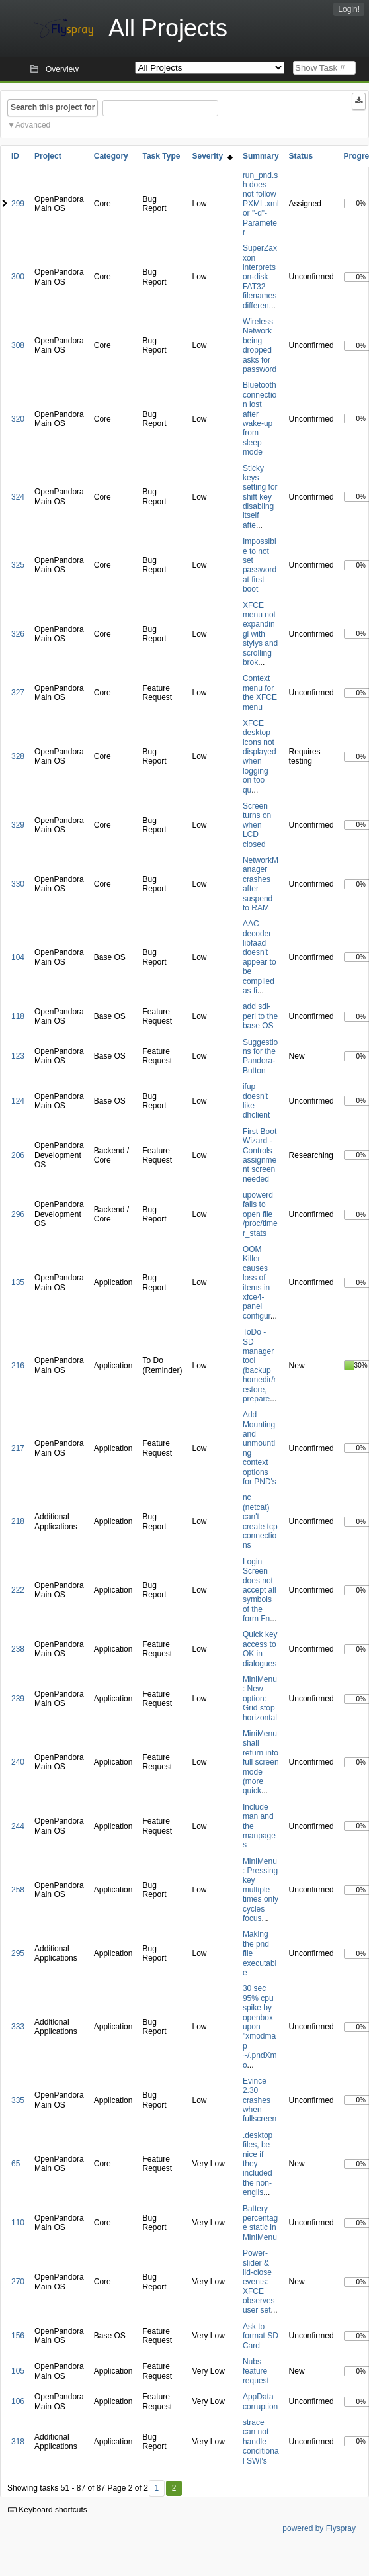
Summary (261, 156)
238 (17, 1649)
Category (111, 156)
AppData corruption (260, 2401)
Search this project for (53, 107)
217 (17, 1448)
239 (17, 1698)
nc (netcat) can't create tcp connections (260, 1521)
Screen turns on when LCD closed (257, 825)
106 (17, 2401)
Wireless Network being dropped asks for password (259, 345)
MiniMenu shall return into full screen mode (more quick (261, 1762)
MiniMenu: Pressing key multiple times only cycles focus (260, 1890)
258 (17, 1889)
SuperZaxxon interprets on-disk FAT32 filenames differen (260, 277)
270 (17, 2281)
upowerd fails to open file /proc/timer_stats (260, 1214)
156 (17, 2335)
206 (17, 1155)
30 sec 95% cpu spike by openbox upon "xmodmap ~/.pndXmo (260, 2026)
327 (17, 692)
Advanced (32, 125)
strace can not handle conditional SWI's (261, 2441)
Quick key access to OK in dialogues (260, 1648)
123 (17, 1056)
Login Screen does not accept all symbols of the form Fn (259, 1590)
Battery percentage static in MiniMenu (260, 2223)
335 (17, 2100)
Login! (349, 9)
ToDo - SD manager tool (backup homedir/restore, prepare (259, 1365)
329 (17, 825)
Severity (212, 156)
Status (301, 156)
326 (17, 634)
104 (17, 957)
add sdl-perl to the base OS (260, 1016)
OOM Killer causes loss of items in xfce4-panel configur (256, 1283)
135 (17, 1282)
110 (17, 2222)
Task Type (161, 156)
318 (17, 2441)
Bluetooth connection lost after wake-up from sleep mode (259, 418)
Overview (62, 69)
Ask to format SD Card (260, 2336)
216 (17, 1365)
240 (17, 1762)
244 (17, 1826)
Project (48, 156)
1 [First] (156, 2488)
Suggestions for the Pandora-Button (260, 1056)
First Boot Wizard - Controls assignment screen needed (259, 1155)
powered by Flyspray (319, 2528)
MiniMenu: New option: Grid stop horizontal (260, 1698)
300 (17, 276)
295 (17, 1953)
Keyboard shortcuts (47, 2509)
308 (17, 345)
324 (17, 497)
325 (17, 565)
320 (17, 418)
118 (17, 1016)
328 (17, 756)
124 (17, 1101)
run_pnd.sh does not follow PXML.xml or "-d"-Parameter (261, 204)
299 (17, 203)
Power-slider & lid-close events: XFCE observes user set (259, 2281)
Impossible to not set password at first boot (259, 565)
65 (15, 2163)
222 (17, 1590)
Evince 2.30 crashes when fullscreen (259, 2100)
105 (17, 2371)
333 (17, 2026)
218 (17, 1521)
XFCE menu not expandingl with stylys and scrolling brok (260, 634)
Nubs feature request (256, 2371)
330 (17, 884)
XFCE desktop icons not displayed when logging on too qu (259, 757)
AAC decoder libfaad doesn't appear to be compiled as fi (259, 957)
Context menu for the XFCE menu (260, 692)
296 (17, 1214)
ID (15, 156)
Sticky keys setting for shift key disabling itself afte (260, 497)
